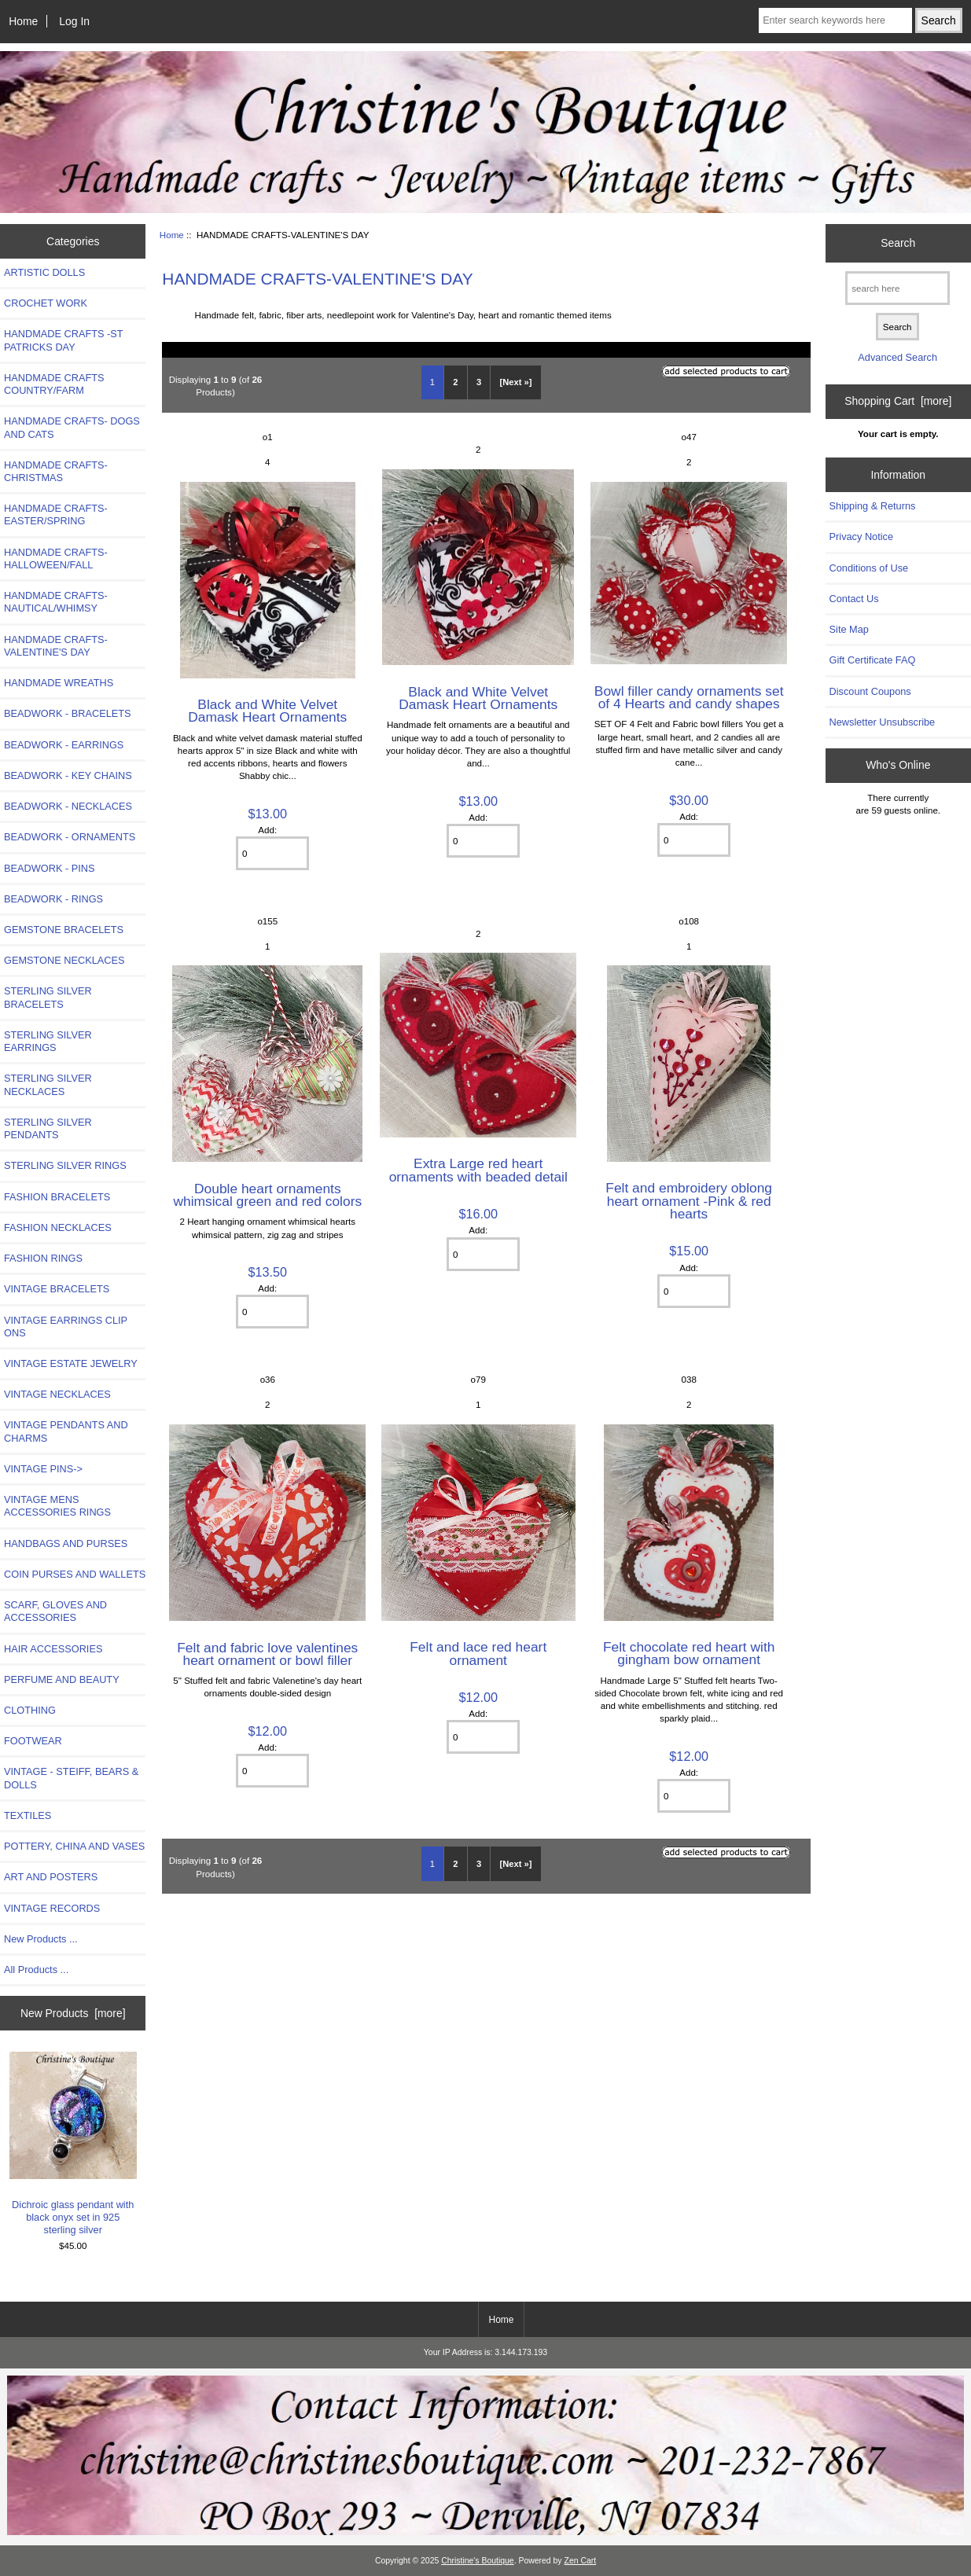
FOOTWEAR (33, 1741)
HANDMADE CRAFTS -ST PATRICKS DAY (63, 340)
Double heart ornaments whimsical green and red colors (267, 1195)
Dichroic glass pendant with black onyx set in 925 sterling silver (73, 2144)
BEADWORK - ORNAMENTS (69, 837)
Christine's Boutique (477, 2560)
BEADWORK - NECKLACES (68, 806)
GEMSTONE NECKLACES (64, 960)
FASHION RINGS (43, 1258)
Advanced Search (897, 357)
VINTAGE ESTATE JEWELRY (71, 1363)
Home (23, 21)
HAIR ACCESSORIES (53, 1649)
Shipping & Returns (872, 506)
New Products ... (41, 1939)
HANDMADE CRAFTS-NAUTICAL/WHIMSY (56, 602)
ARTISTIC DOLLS (44, 272)
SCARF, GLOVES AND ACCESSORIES (55, 1611)
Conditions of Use (869, 568)
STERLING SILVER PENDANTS (48, 1128)
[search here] (897, 288)
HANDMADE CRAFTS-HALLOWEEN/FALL (56, 558)
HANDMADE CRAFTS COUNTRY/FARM (54, 384)
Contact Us (854, 598)
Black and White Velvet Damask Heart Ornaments (267, 710)
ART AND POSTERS (50, 1877)
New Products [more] (73, 2013)
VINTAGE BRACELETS (56, 1289)
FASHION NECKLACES (58, 1227)
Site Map (849, 629)
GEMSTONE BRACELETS (63, 929)
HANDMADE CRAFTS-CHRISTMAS (56, 471)
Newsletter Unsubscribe (882, 722)
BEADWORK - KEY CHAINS (68, 775)
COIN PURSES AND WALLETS (74, 1574)
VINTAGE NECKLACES (57, 1394)
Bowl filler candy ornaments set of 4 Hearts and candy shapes (689, 697)
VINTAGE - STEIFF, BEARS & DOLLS (71, 1778)
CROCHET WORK (45, 303)
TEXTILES (27, 1815)
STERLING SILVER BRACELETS (48, 997)
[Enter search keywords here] (835, 20)
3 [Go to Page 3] (478, 382)
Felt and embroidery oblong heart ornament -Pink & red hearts (688, 1200)
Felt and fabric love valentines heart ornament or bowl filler (267, 1654)
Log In (74, 21)
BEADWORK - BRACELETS (67, 713)
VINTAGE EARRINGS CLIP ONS (65, 1326)
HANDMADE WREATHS (58, 683)
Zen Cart (581, 2560)
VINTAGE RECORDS (52, 1908)
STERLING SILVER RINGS (65, 1165)
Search (898, 243)
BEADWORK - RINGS (53, 899)
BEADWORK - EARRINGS (63, 745)
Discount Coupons (870, 691)
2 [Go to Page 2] (455, 382)
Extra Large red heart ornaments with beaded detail (478, 1170)
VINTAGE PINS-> (43, 1469)
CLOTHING (30, 1710)
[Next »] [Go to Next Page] (516, 382)
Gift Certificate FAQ (872, 660)
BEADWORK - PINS (49, 868)
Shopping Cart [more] (897, 401)
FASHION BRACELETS (57, 1197)
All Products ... (36, 1969)
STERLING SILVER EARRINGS (48, 1041)
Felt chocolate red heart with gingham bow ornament (688, 1653)
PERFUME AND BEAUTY (62, 1679)
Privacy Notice (861, 536)
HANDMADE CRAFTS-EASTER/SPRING (56, 514)
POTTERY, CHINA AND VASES (74, 1846)
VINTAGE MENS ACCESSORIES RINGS (57, 1506)
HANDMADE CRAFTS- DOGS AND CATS (72, 427)
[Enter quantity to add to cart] (272, 853)
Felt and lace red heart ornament (478, 1653)
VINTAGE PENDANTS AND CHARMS (66, 1431)
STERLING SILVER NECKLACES (48, 1084)
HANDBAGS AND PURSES (65, 1543)
